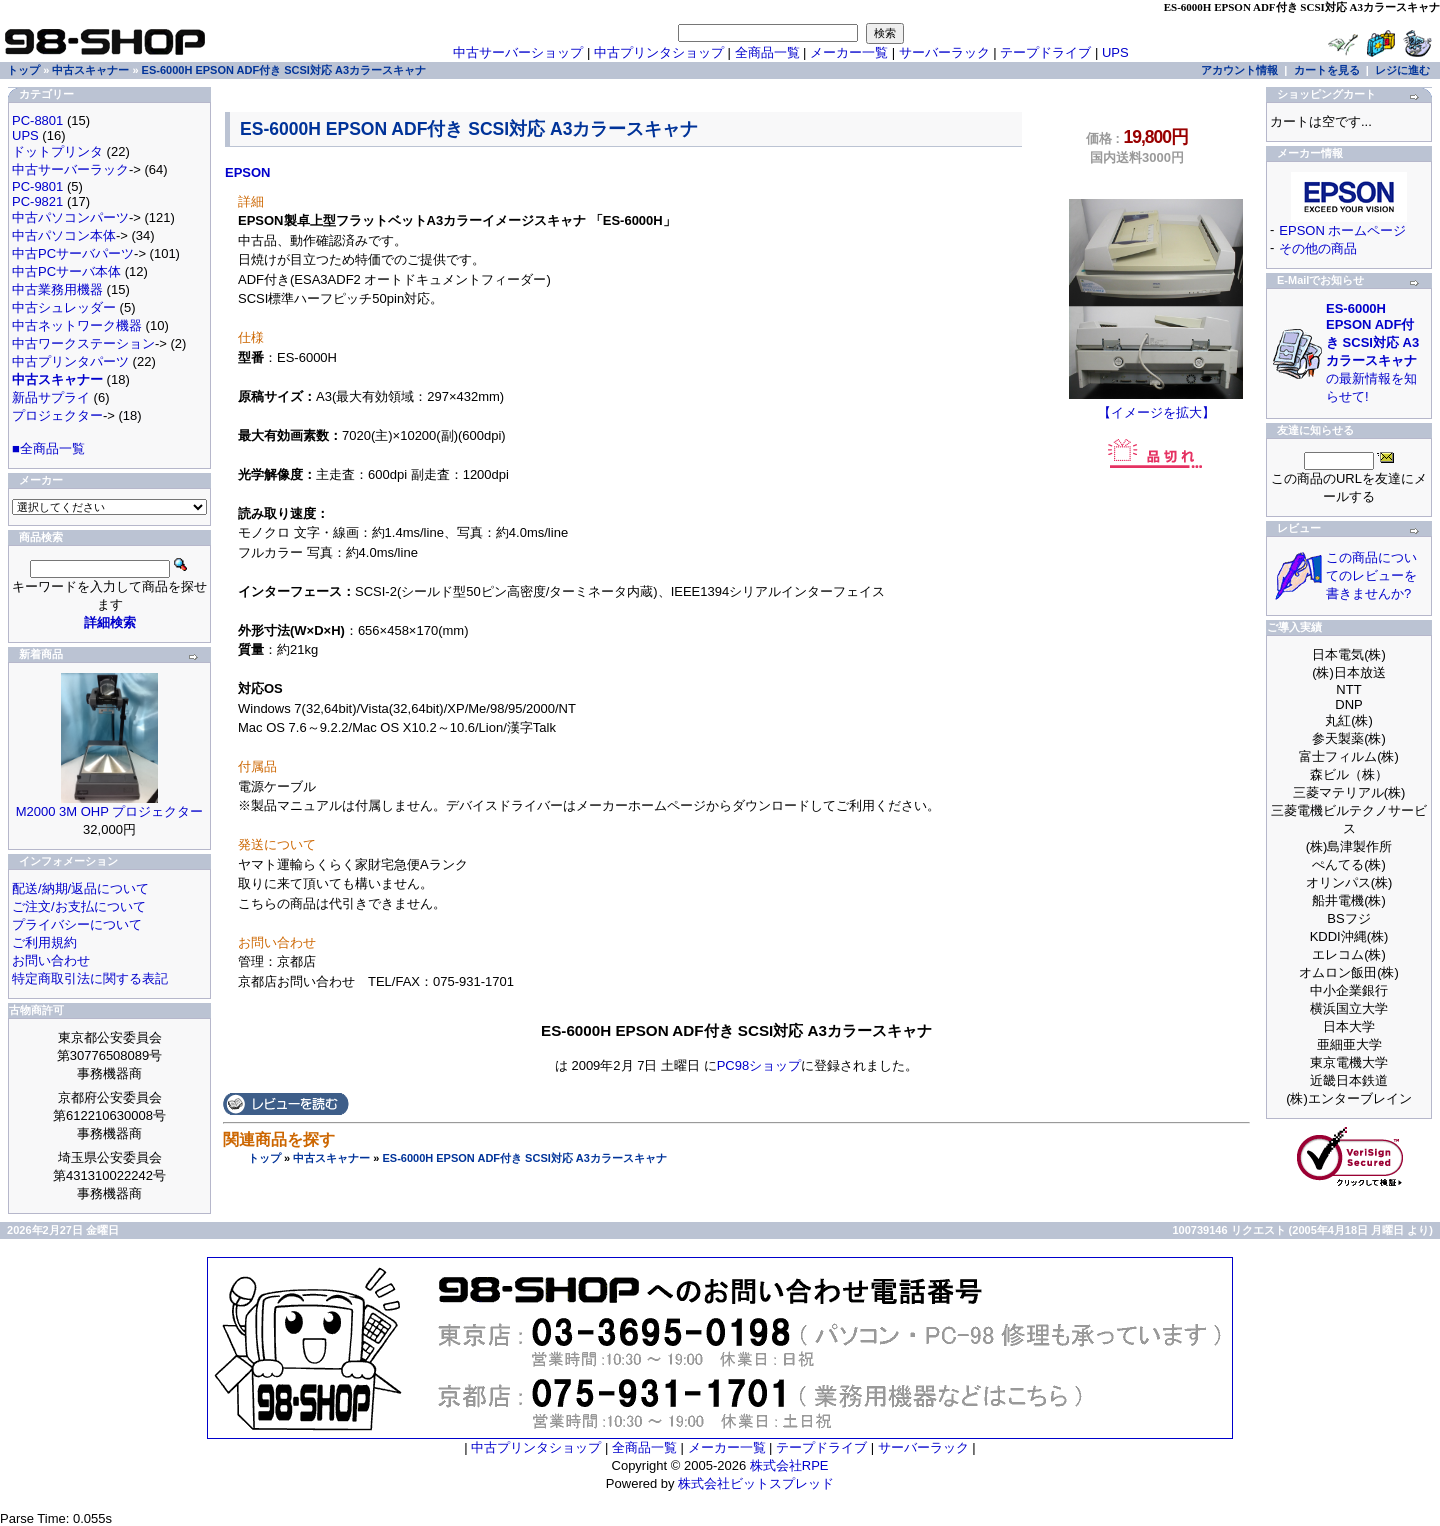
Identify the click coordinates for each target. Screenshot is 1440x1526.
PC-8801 (37, 120)
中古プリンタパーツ (70, 361)
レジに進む (1402, 70)
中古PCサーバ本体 (66, 271)
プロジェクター (57, 415)
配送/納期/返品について (80, 888)
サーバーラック (944, 52)
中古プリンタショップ (659, 52)
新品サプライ (51, 397)
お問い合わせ (51, 960)
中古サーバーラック (70, 169)
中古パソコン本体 (64, 235)
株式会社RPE (789, 1465)
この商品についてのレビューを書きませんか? (1371, 575)
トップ (264, 1158)
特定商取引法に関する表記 (90, 978)
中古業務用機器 (57, 289)
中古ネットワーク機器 (77, 325)
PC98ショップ (759, 1065)
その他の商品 (1318, 248)
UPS (1115, 52)
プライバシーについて (77, 924)
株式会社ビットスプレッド (756, 1483)
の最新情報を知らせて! (1372, 352)
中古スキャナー (331, 1158)
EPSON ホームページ (1342, 230)
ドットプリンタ (57, 151)
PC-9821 (37, 201)
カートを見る (1327, 70)
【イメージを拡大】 (1156, 406)
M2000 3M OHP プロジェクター (110, 811)
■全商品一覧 (48, 448)
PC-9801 (37, 186)
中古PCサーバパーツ (73, 253)
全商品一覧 (767, 52)
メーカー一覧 (849, 52)
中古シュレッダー (64, 307)
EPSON (248, 172)
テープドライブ (1045, 52)
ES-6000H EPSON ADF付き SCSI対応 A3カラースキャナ (524, 1158)
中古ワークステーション (83, 343)
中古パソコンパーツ (70, 217)
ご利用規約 (44, 942)
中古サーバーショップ (518, 52)
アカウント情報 (1239, 70)
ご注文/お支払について (79, 906)
